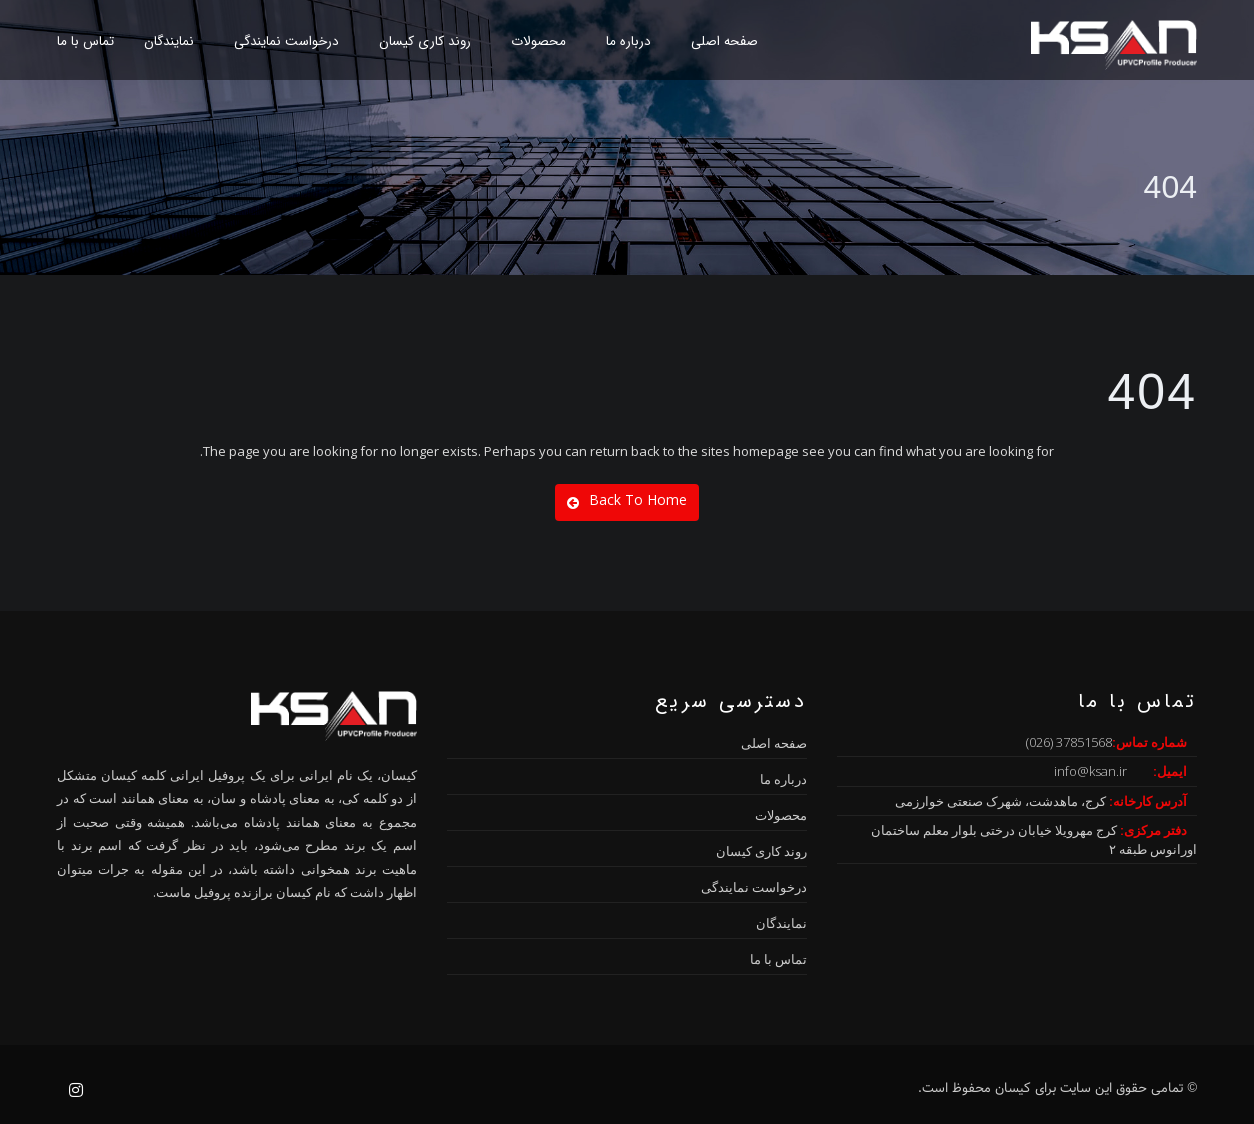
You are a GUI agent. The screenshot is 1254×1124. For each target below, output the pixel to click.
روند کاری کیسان (425, 41)
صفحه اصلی (724, 41)
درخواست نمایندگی (286, 41)
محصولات (538, 41)
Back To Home (627, 500)
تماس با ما (85, 41)
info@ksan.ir (1090, 771)
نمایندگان (169, 41)
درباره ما (628, 41)
